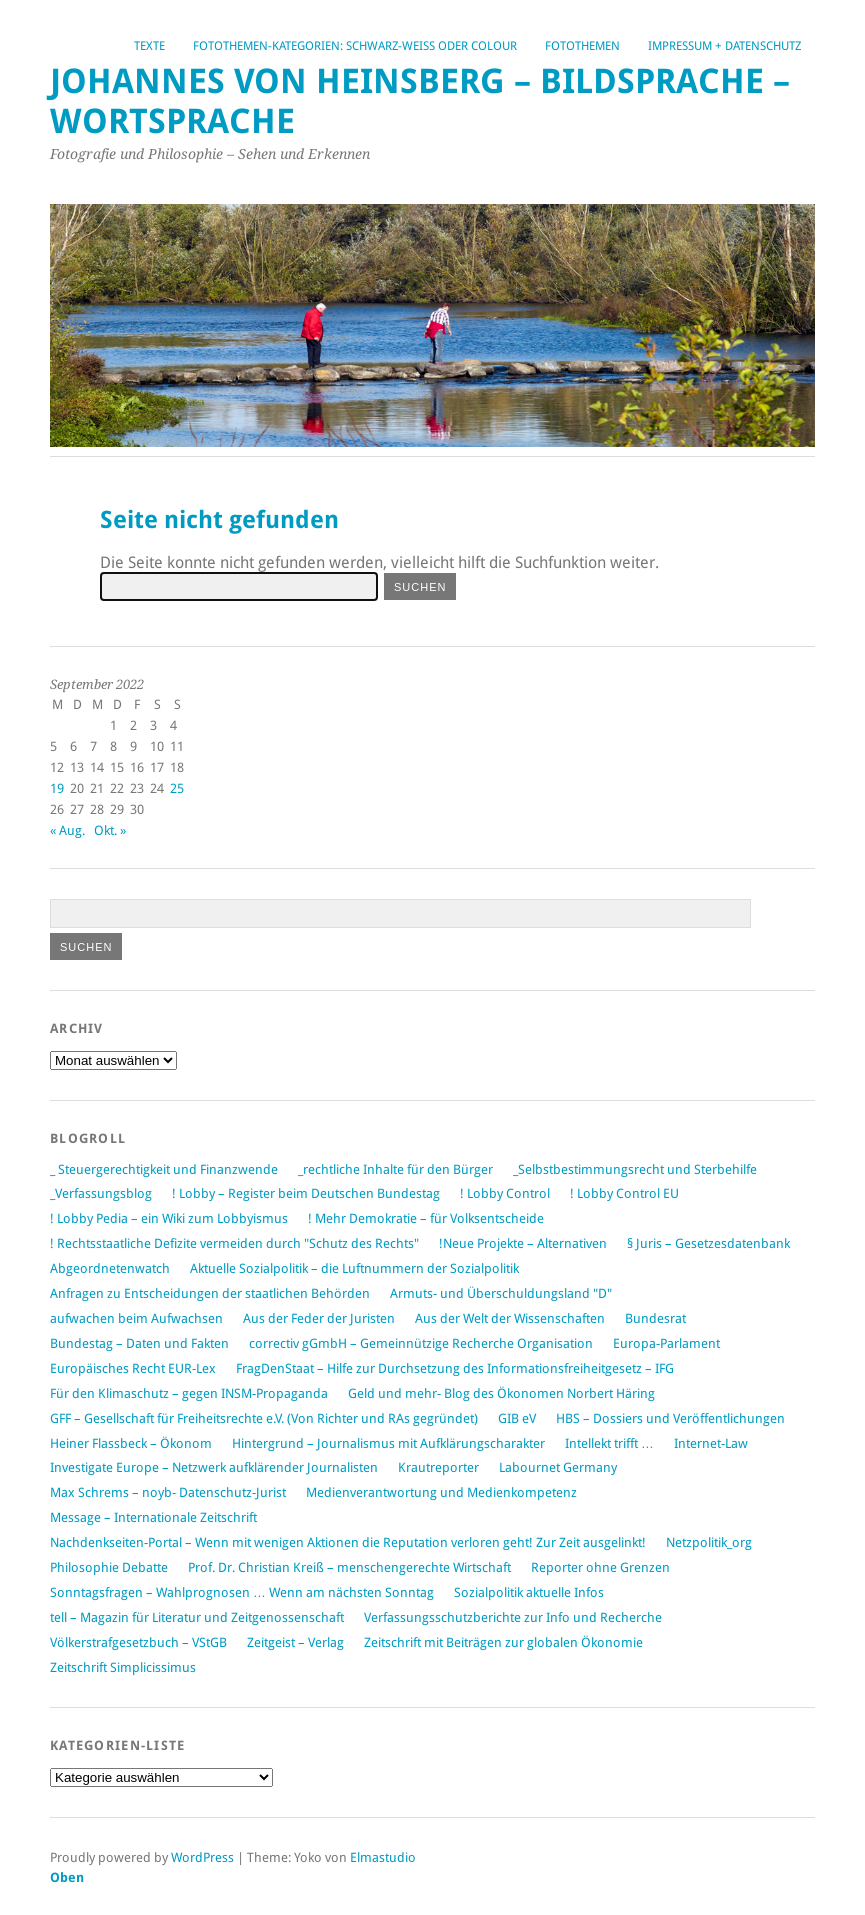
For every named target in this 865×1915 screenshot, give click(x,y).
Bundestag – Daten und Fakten (139, 1343)
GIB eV (517, 1418)
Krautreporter (438, 1467)
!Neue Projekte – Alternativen (523, 1243)
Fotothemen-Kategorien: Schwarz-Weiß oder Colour (355, 46)
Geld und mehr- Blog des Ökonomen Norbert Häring (501, 1393)
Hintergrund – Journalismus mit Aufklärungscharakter (388, 1443)
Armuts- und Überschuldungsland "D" (501, 1293)
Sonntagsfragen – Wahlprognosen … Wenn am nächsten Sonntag (242, 1592)
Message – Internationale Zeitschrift (153, 1517)
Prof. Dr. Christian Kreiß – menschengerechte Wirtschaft (349, 1567)
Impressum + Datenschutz (724, 46)
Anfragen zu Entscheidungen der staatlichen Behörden (210, 1293)
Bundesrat (655, 1318)
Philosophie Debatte (109, 1567)
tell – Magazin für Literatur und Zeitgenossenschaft (197, 1617)
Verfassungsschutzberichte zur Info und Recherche (513, 1617)
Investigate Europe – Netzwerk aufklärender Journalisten (214, 1467)
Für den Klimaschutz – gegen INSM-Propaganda (189, 1393)
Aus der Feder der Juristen (319, 1318)
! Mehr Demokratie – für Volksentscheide (426, 1218)
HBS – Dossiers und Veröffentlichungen (670, 1418)
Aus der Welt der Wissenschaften (510, 1318)
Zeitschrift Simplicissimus (123, 1667)
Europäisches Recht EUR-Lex (133, 1368)
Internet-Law (711, 1443)
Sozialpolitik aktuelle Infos (529, 1592)
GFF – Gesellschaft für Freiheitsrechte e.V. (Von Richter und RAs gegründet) (264, 1418)
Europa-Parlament (666, 1343)
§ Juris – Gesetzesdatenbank (708, 1243)
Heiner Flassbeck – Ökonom (131, 1443)
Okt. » (110, 830)
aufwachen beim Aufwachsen (136, 1318)
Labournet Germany (558, 1467)
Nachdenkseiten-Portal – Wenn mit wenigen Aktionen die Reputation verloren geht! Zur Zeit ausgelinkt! (348, 1542)
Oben (67, 1877)
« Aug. (67, 830)
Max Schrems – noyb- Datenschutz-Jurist (168, 1492)
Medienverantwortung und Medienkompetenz (441, 1492)
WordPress (202, 1857)
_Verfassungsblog (101, 1193)
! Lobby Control (505, 1193)
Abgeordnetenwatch (110, 1268)
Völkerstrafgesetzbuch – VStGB (138, 1642)
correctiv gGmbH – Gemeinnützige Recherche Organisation (421, 1343)
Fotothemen (582, 46)
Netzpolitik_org (709, 1542)
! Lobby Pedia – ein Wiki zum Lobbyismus (169, 1218)
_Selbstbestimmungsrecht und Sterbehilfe (635, 1169)
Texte (149, 46)
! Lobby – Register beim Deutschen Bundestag (306, 1193)
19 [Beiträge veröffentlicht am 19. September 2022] (57, 788)
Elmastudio (383, 1857)
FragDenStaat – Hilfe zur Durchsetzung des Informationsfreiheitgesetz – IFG (455, 1368)
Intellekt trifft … (609, 1443)
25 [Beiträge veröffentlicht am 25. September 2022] (177, 788)
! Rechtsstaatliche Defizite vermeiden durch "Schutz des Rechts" (234, 1243)
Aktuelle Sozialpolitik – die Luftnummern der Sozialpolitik (354, 1268)
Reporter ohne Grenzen (600, 1567)
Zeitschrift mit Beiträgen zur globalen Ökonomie (503, 1642)
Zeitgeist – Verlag (295, 1642)
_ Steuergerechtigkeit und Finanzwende (164, 1169)
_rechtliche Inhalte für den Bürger (395, 1169)
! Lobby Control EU (624, 1193)
